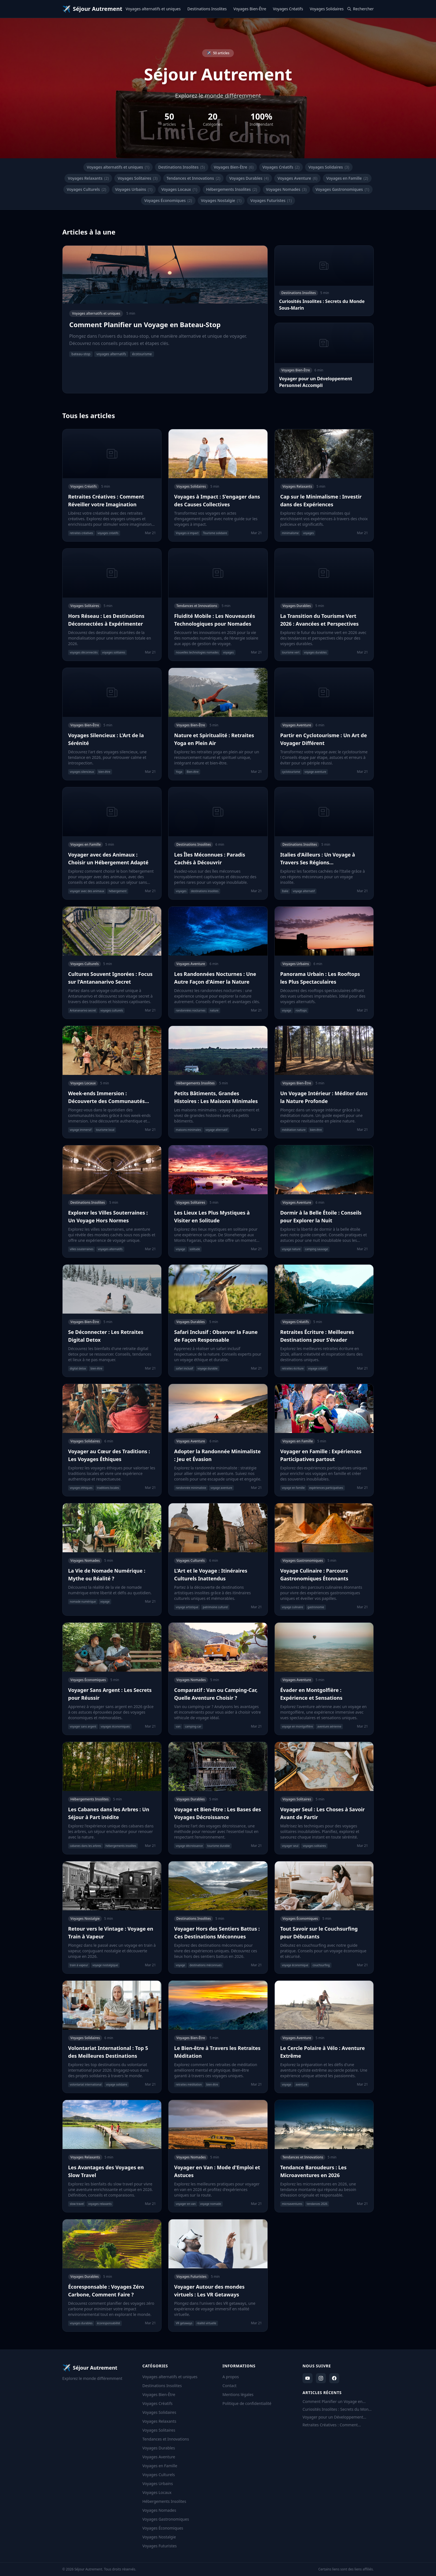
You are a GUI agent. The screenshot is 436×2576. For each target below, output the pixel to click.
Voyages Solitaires (137, 178)
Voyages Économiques (168, 200)
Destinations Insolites (207, 8)
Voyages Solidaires (327, 8)
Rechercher (360, 8)
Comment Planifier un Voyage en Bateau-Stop (333, 2401)
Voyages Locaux (179, 189)
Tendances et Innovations (194, 178)
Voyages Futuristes (271, 200)
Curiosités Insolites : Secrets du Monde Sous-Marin (338, 2409)
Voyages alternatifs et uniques (153, 8)
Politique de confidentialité (246, 2403)
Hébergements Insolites (231, 189)
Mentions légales (238, 2394)
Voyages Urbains (133, 189)
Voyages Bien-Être (249, 8)
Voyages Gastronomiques (342, 189)
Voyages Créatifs (288, 8)
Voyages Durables (249, 178)
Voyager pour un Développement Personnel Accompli (333, 2417)
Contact (229, 2385)
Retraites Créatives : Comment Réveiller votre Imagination (330, 2425)
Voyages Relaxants (88, 178)
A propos (230, 2376)
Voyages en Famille (347, 178)
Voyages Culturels (86, 189)
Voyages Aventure (297, 178)
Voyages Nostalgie (221, 200)
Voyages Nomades (286, 189)
